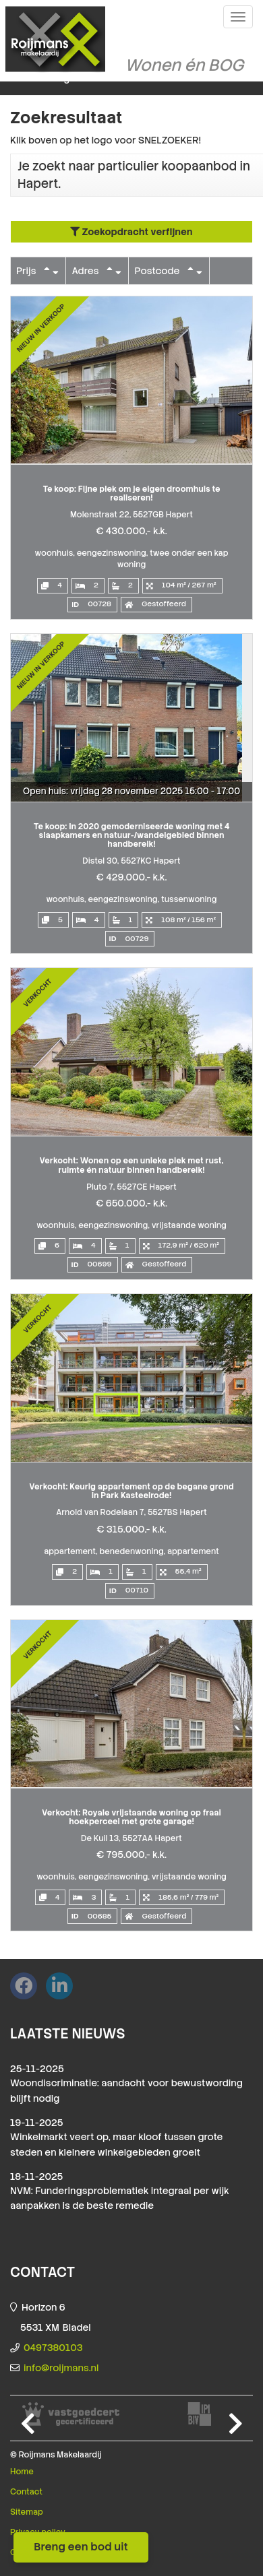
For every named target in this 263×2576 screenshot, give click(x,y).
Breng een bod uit (81, 2547)
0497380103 (53, 2348)
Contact (26, 2491)
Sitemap (26, 2512)
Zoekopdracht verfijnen (131, 232)
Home (22, 2471)
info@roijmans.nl (61, 2368)
